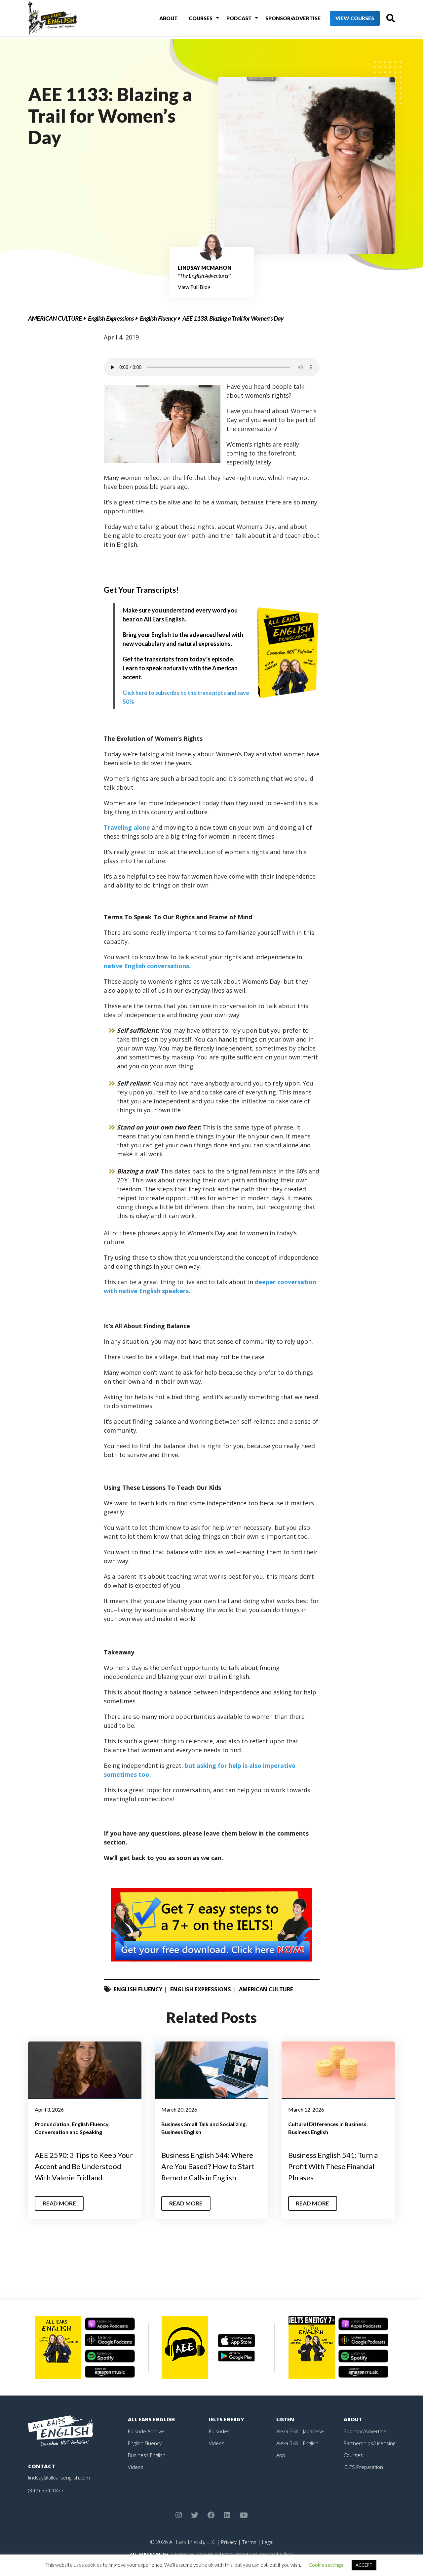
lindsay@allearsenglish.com (60, 2488)
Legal (268, 2552)
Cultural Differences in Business (327, 2124)
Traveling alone (128, 827)
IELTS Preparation (365, 2477)
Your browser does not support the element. (212, 367)
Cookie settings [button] (326, 2565)
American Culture (55, 318)
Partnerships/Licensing (370, 2454)
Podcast (228, 19)
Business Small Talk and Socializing (203, 2124)
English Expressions (111, 318)
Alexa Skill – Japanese (301, 2442)
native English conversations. (147, 966)
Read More (61, 2214)
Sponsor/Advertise (280, 19)
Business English (181, 2132)
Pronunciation (52, 2124)
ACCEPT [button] (364, 2565)
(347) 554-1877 (46, 2501)
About (162, 19)
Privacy (227, 2552)
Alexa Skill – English (298, 2454)
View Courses (344, 20)
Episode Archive (146, 2442)
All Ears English (152, 2430)
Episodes (219, 2442)
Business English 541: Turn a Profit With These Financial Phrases (338, 2166)
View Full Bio (194, 287)
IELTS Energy (227, 2430)
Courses (192, 19)
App (281, 2466)
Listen (285, 2430)
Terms (249, 2552)
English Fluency (158, 318)
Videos (136, 2477)
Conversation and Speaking (68, 2132)
